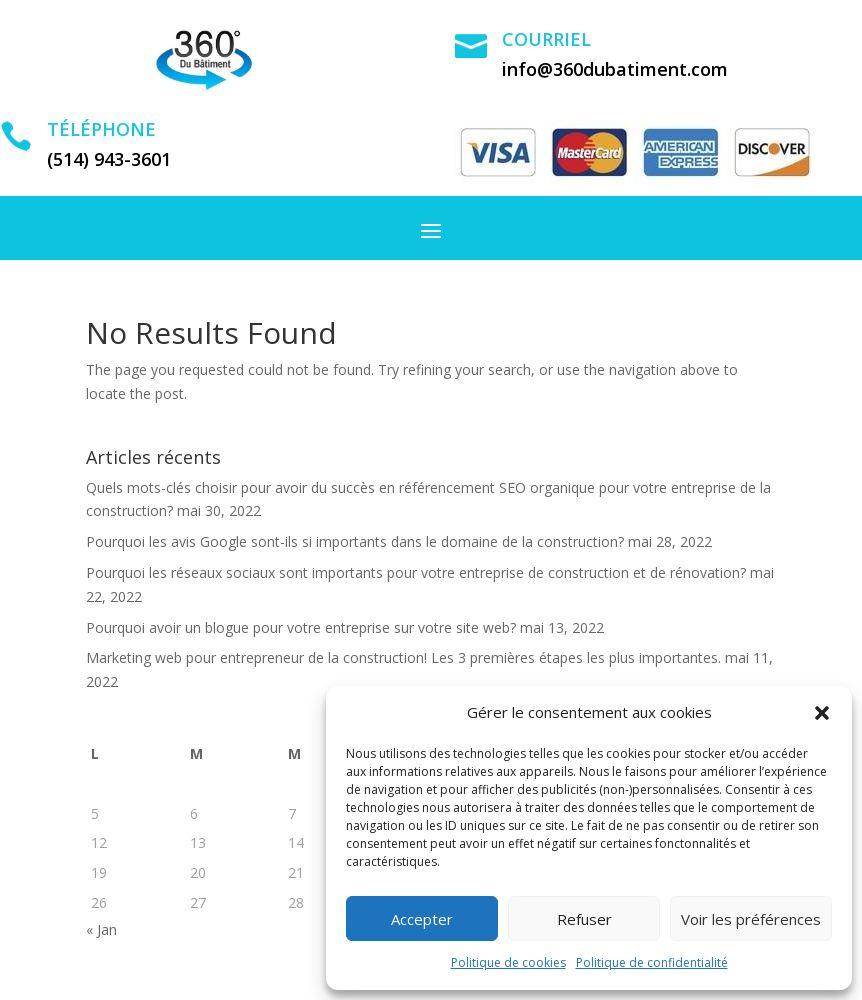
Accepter (422, 919)
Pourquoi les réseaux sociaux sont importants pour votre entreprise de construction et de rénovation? (416, 572)
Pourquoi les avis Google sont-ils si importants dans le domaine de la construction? (355, 541)
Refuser (584, 919)
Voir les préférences (751, 919)
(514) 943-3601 (109, 159)
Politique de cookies (508, 962)
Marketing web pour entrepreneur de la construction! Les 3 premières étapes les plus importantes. (403, 657)
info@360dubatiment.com (615, 69)
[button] (822, 713)
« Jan (101, 929)
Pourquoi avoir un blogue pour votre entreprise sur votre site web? (301, 627)
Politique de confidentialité (652, 962)
